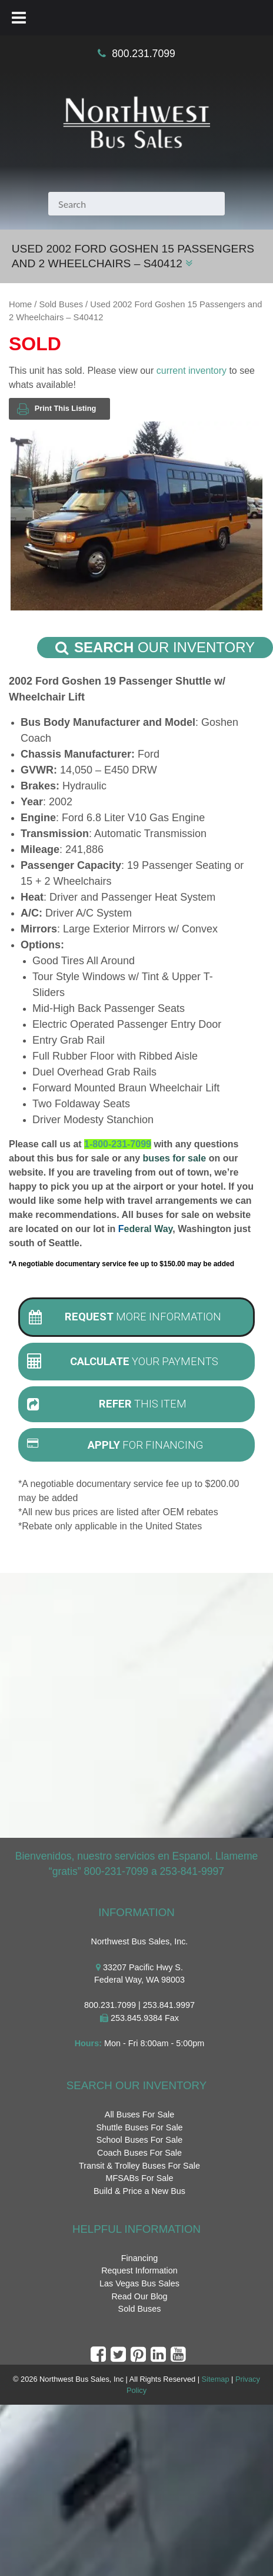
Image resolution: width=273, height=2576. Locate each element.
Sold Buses (61, 304)
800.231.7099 (143, 53)
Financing (139, 2258)
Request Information (139, 2270)
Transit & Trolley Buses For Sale (139, 2165)
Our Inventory (155, 647)
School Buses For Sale (139, 2140)
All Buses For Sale (139, 2114)
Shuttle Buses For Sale (139, 2127)
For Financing (115, 1444)
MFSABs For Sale (139, 2178)
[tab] (136, 1317)
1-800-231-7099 (117, 1144)
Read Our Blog (139, 2296)
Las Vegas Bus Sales (139, 2283)
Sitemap (215, 2379)
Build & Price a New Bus (139, 2191)
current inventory (192, 371)
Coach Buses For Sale (139, 2152)
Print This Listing (56, 409)
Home (20, 304)
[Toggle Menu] (19, 17)
